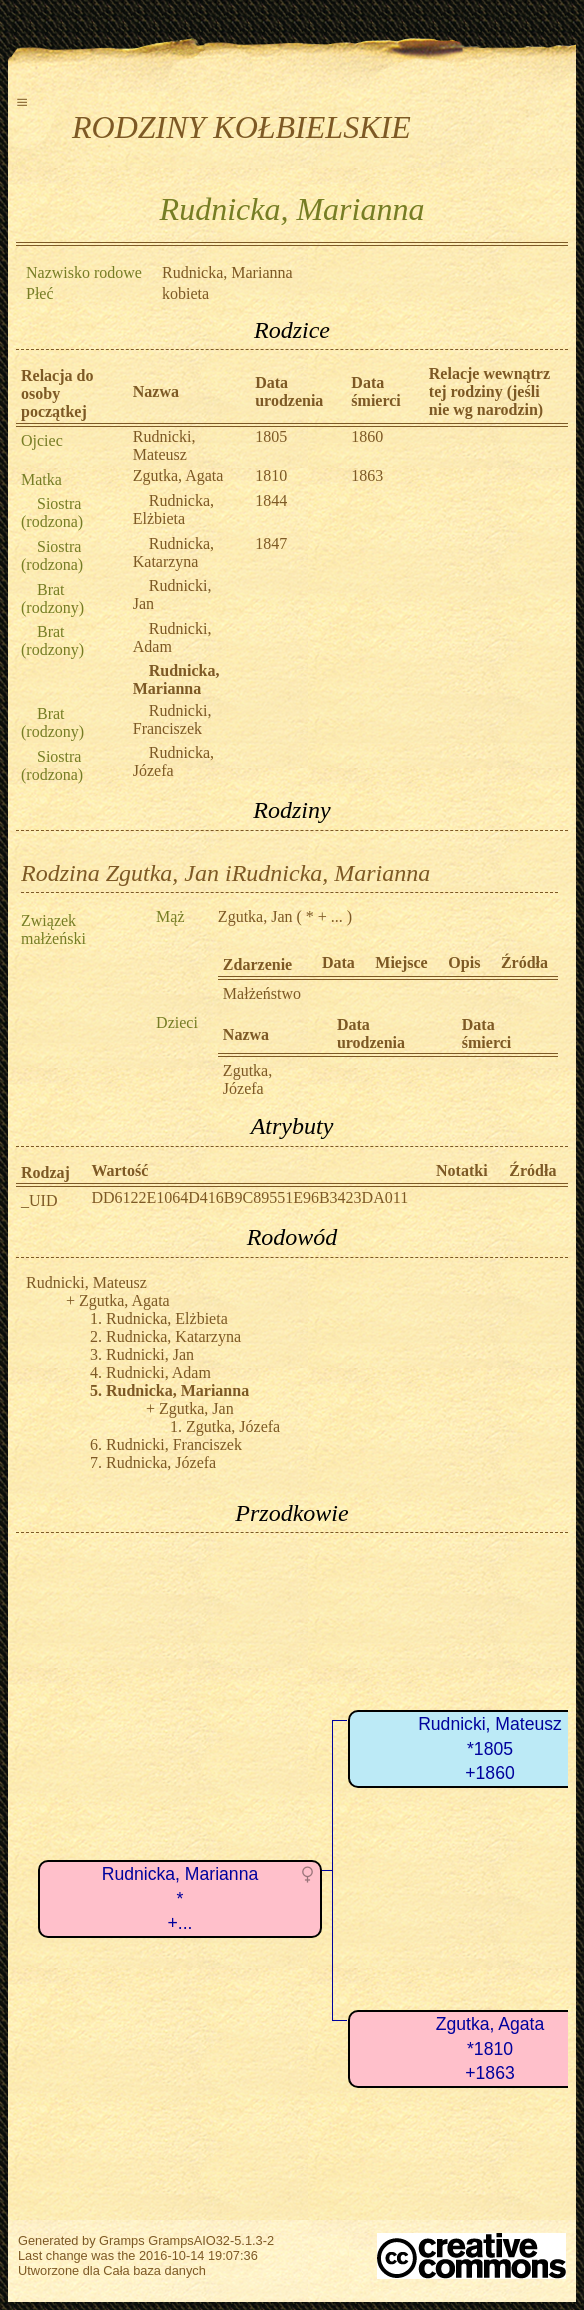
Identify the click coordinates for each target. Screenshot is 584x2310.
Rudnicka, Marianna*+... (180, 1898)
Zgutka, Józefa (247, 1079)
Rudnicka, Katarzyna (173, 552)
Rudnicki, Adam (158, 1372)
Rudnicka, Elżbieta (173, 509)
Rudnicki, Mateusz (164, 445)
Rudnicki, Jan (150, 1354)
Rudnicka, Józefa (173, 761)
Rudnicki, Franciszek (172, 719)
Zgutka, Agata (178, 475)
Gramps (122, 2240)
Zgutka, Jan (255, 916)
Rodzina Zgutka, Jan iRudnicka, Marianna (225, 873)
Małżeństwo (262, 993)
